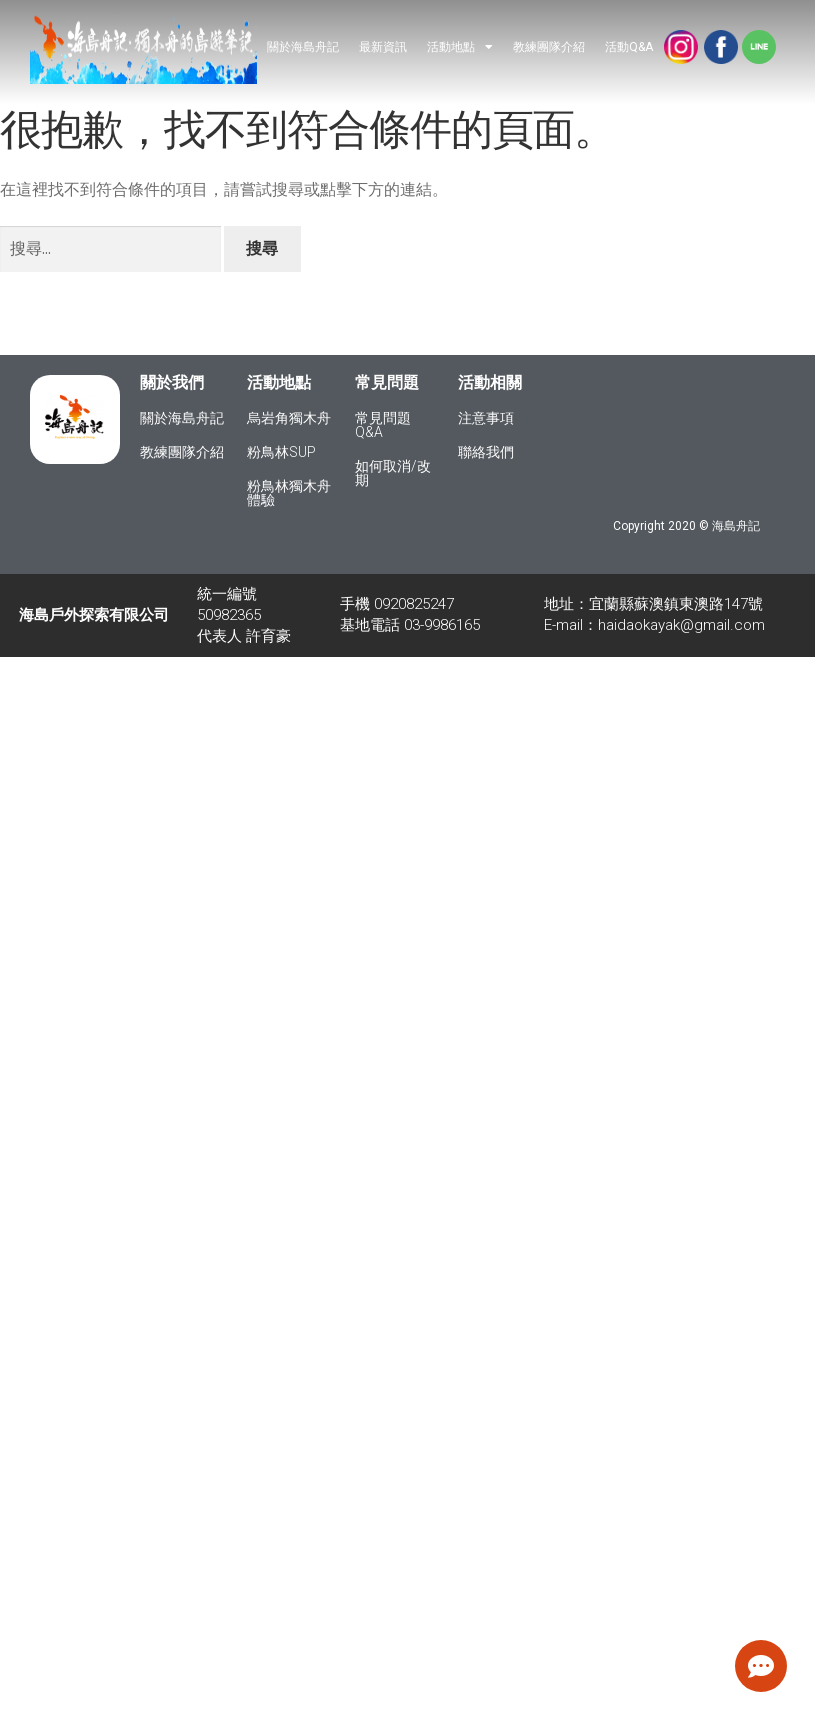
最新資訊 (383, 47)
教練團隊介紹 (549, 47)
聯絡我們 (486, 452)
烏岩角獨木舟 (289, 418)
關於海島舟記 (303, 47)
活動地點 (460, 47)
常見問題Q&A (383, 425)
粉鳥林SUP (281, 452)
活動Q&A (629, 47)
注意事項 (486, 418)
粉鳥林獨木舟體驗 (289, 493)
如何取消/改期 (393, 473)
